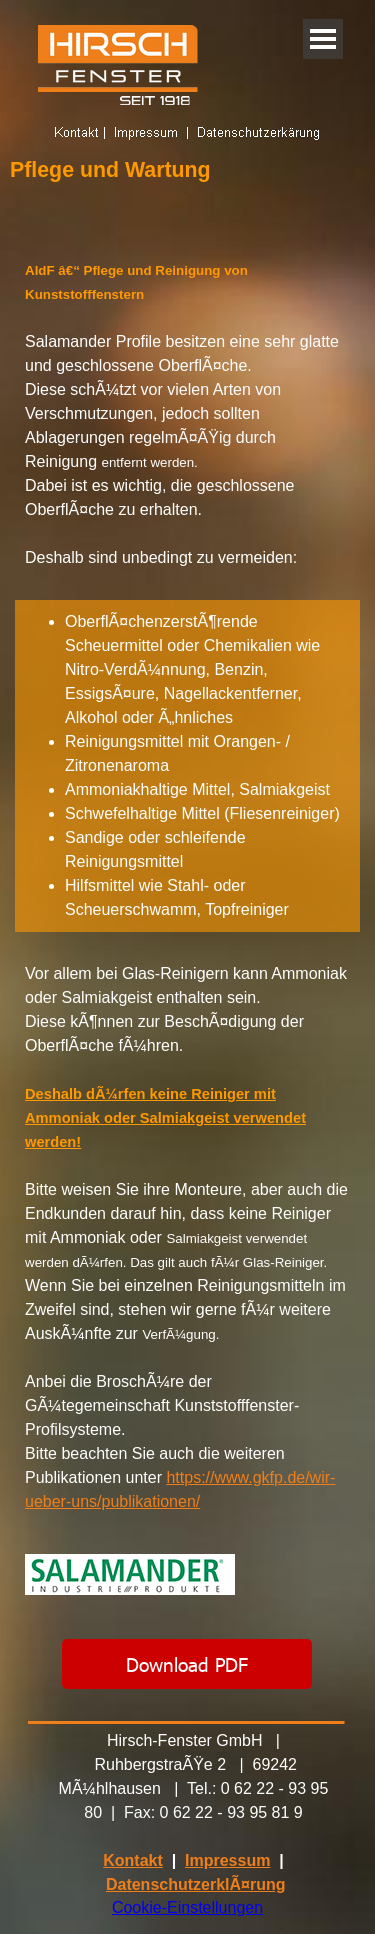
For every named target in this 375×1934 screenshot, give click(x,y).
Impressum (227, 1860)
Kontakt (133, 1860)
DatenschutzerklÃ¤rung (196, 1884)
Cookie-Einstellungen (187, 1907)
